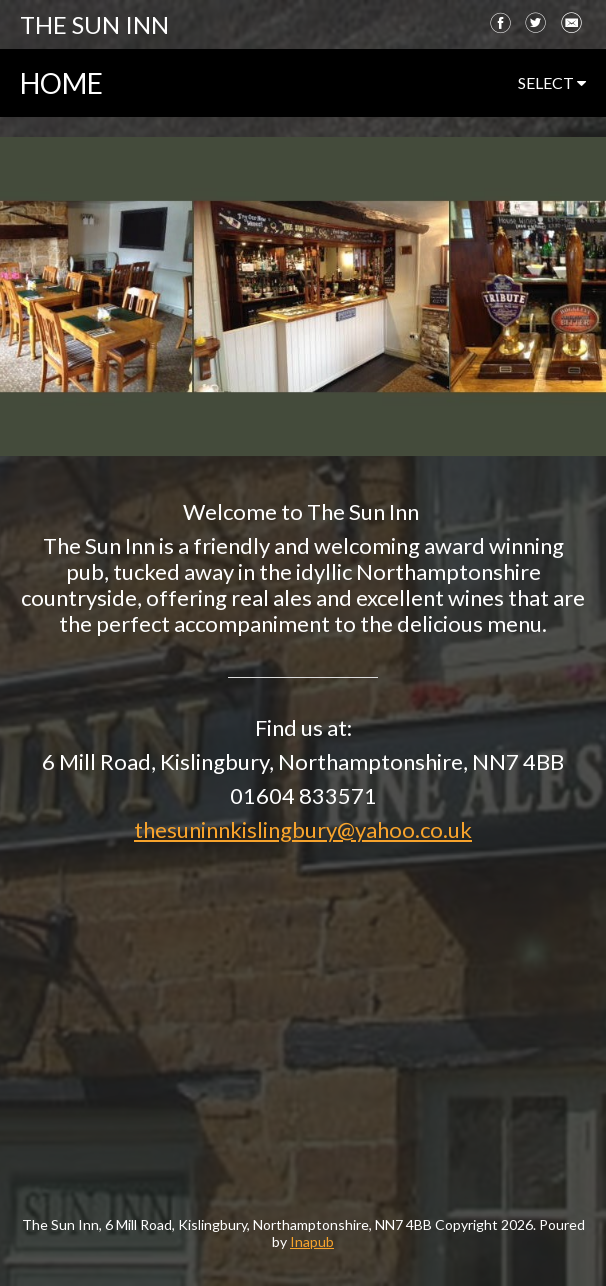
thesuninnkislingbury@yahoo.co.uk (303, 829)
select (552, 82)
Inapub (312, 1241)
